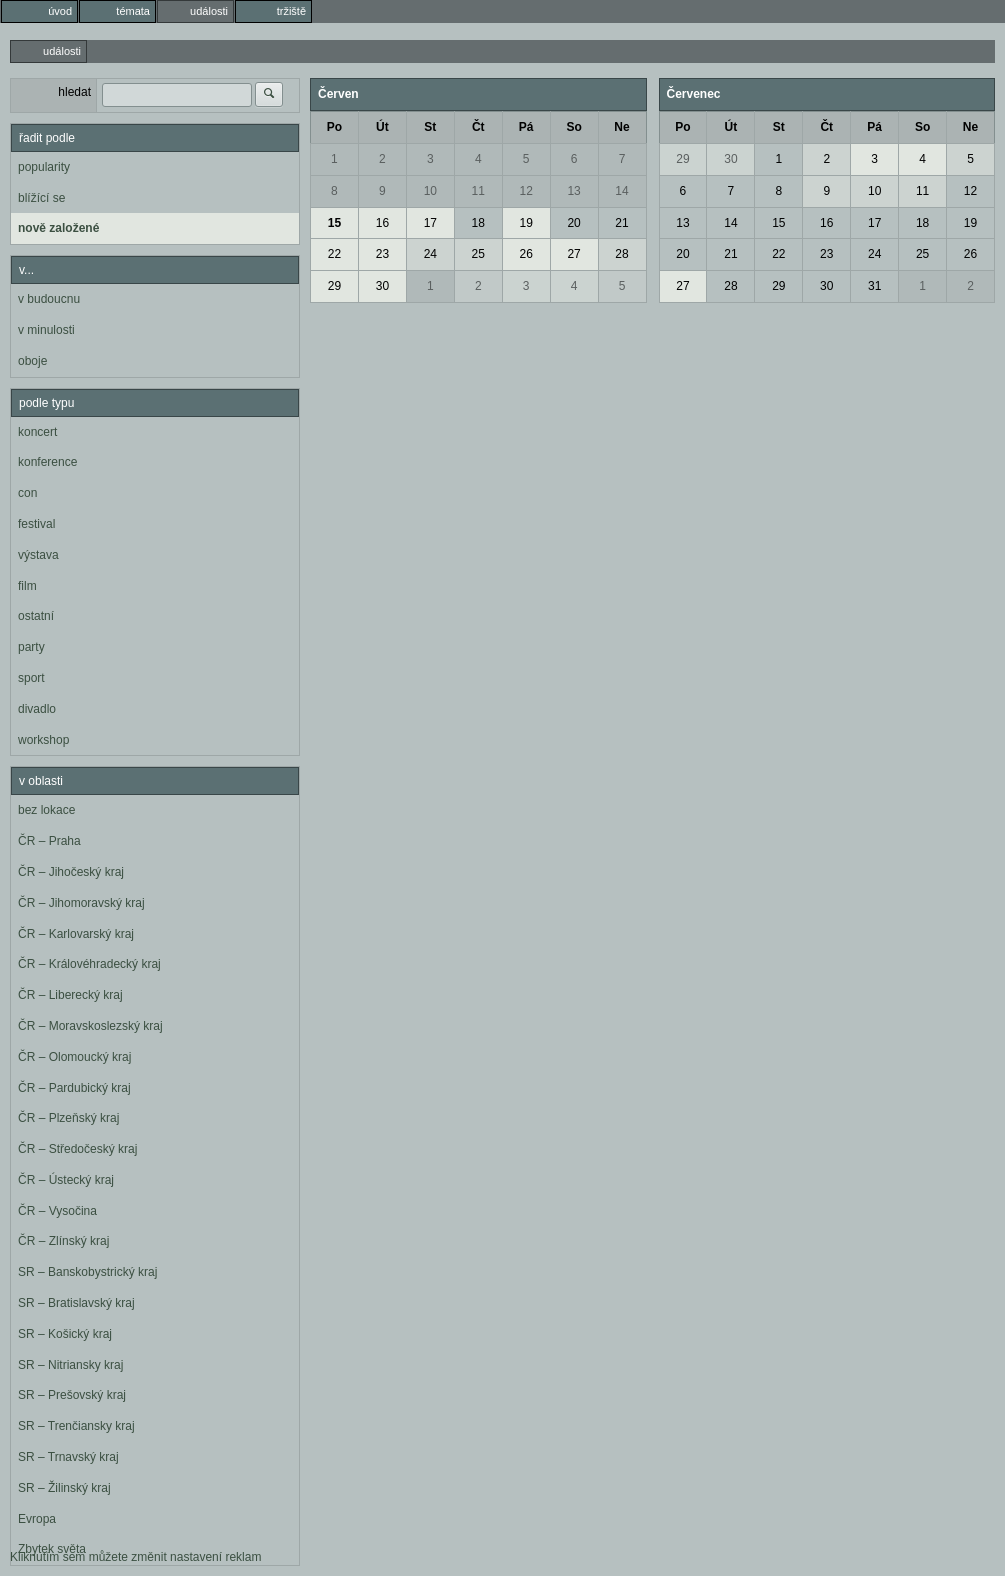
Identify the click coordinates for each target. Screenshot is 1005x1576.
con (27, 493)
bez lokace (46, 810)
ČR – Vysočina (57, 1211)
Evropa (37, 1519)
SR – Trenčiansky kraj (76, 1426)
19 (525, 223)
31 (874, 286)
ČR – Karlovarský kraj (76, 934)
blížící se (41, 198)
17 (430, 223)
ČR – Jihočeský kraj (71, 872)
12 (525, 191)
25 (478, 254)
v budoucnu (49, 299)
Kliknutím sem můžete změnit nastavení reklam (135, 1557)
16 (382, 223)
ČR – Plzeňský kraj (68, 1118)
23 (382, 254)
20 (573, 223)
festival (36, 524)
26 (525, 254)
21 (621, 223)
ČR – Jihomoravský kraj (81, 903)
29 (334, 286)
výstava (38, 555)
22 (334, 254)
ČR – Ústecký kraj (66, 1180)
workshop (43, 740)
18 (478, 223)
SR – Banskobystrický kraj (87, 1272)
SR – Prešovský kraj (72, 1395)
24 (430, 254)
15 (334, 223)
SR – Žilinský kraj (64, 1488)
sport (31, 678)
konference (47, 462)
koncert (37, 432)
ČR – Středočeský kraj (77, 1149)
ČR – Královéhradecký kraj (89, 964)
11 (478, 191)
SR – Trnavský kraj (68, 1457)
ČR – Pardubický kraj (74, 1088)
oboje (32, 361)
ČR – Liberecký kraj (70, 995)
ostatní (36, 616)
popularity (44, 167)
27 (573, 254)
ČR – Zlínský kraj (63, 1241)
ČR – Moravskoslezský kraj (90, 1026)
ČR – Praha (49, 841)
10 (430, 191)
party (31, 647)
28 (621, 254)
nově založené (58, 228)
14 (621, 191)
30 (382, 286)
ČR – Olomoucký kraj (74, 1057)
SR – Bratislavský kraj (76, 1303)
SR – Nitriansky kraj (70, 1365)
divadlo (37, 709)
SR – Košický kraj (65, 1334)
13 (573, 191)
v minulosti (46, 330)
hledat (74, 92)
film (27, 586)
